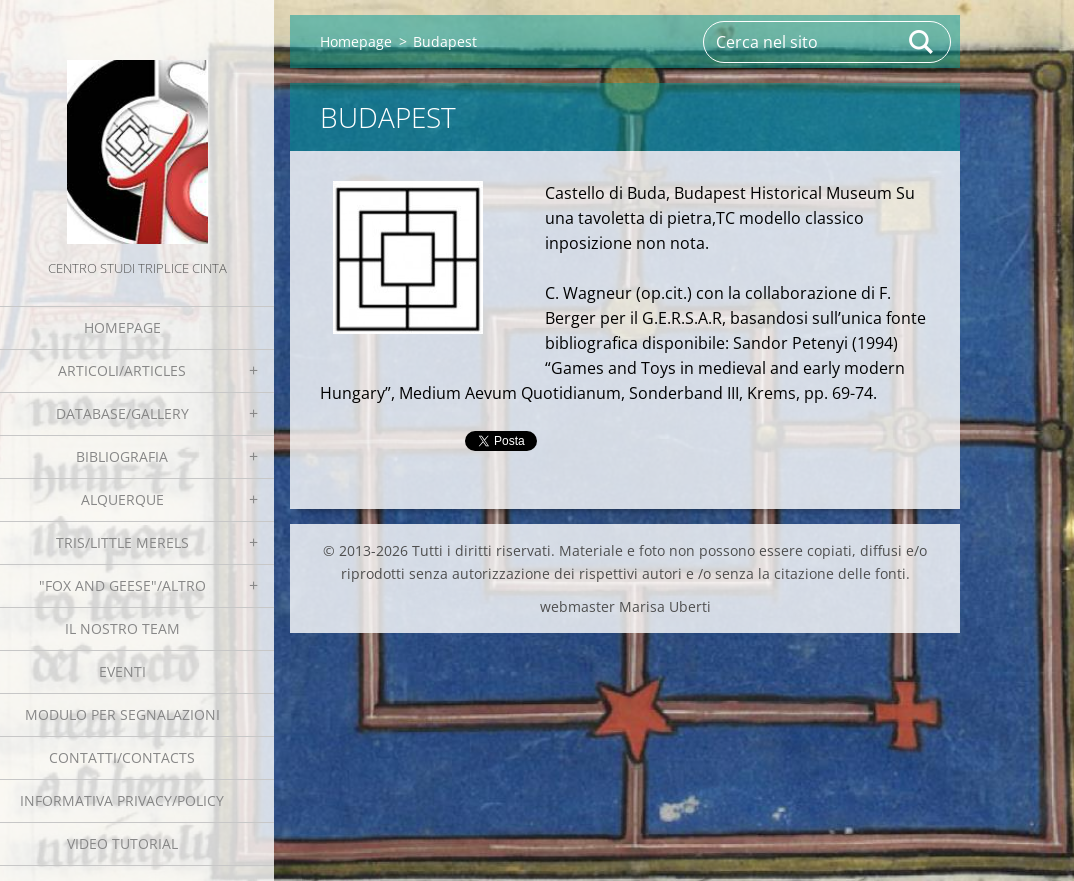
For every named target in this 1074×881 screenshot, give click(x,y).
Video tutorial (122, 843)
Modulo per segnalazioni (122, 714)
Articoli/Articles (122, 370)
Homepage (122, 327)
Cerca (922, 42)
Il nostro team (122, 628)
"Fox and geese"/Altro (122, 585)
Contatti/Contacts (122, 757)
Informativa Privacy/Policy (122, 800)
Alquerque (122, 499)
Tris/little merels (122, 542)
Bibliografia (122, 456)
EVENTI (122, 671)
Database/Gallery (122, 413)
